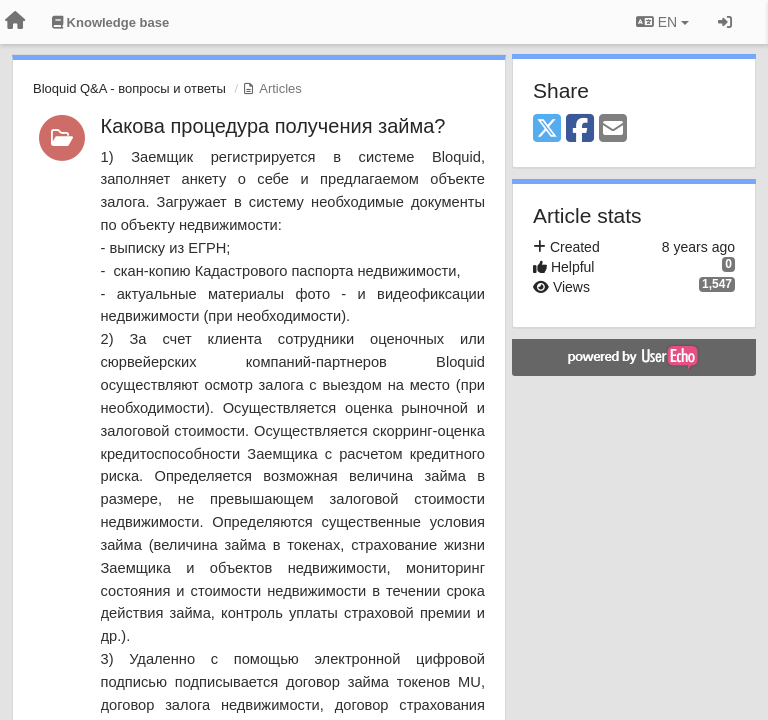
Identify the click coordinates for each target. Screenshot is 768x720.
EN (662, 22)
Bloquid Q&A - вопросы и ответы (129, 88)
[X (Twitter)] (547, 129)
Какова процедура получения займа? (273, 126)
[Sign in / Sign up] (725, 22)
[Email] (613, 129)
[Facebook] (580, 129)
